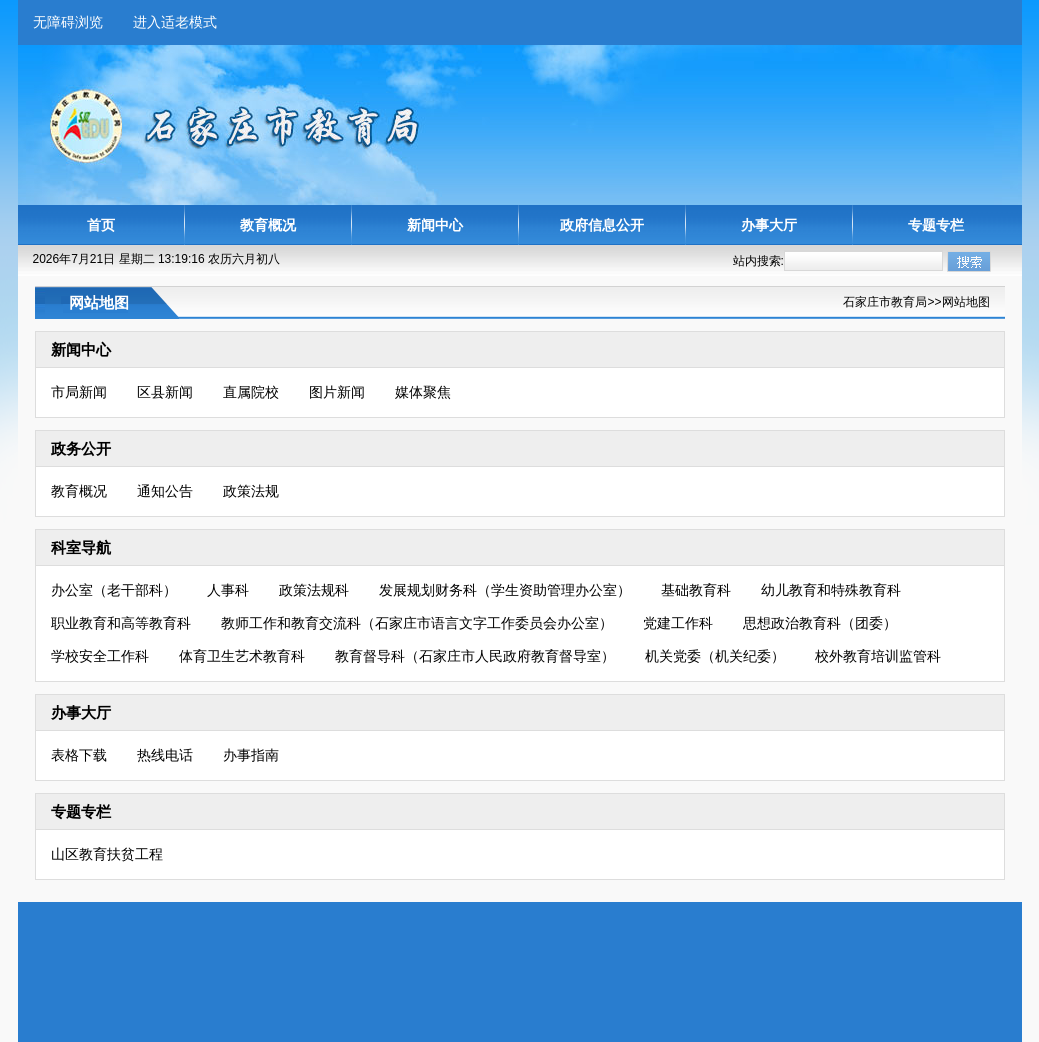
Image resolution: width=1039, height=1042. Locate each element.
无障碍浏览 (68, 22)
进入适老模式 (175, 22)
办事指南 (251, 755)
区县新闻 (165, 392)
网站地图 (966, 302)
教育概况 (268, 225)
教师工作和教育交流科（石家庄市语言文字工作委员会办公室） (417, 623)
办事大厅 (769, 225)
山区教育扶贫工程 (107, 854)
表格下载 (79, 755)
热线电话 (165, 755)
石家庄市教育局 (885, 302)
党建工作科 (678, 623)
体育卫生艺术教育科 (242, 656)
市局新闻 (79, 392)
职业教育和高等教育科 (121, 623)
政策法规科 (314, 590)
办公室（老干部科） (114, 590)
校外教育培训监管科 (878, 656)
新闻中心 (435, 225)
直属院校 (251, 392)
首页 (101, 225)
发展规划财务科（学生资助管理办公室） (505, 590)
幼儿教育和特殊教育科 (831, 590)
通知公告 (165, 491)
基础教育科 (696, 590)
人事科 (228, 590)
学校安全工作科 (100, 656)
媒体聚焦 (423, 392)
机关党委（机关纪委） (715, 656)
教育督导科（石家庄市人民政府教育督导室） (475, 656)
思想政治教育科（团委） (820, 623)
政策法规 (251, 491)
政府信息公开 (602, 225)
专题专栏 (936, 225)
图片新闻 (337, 392)
